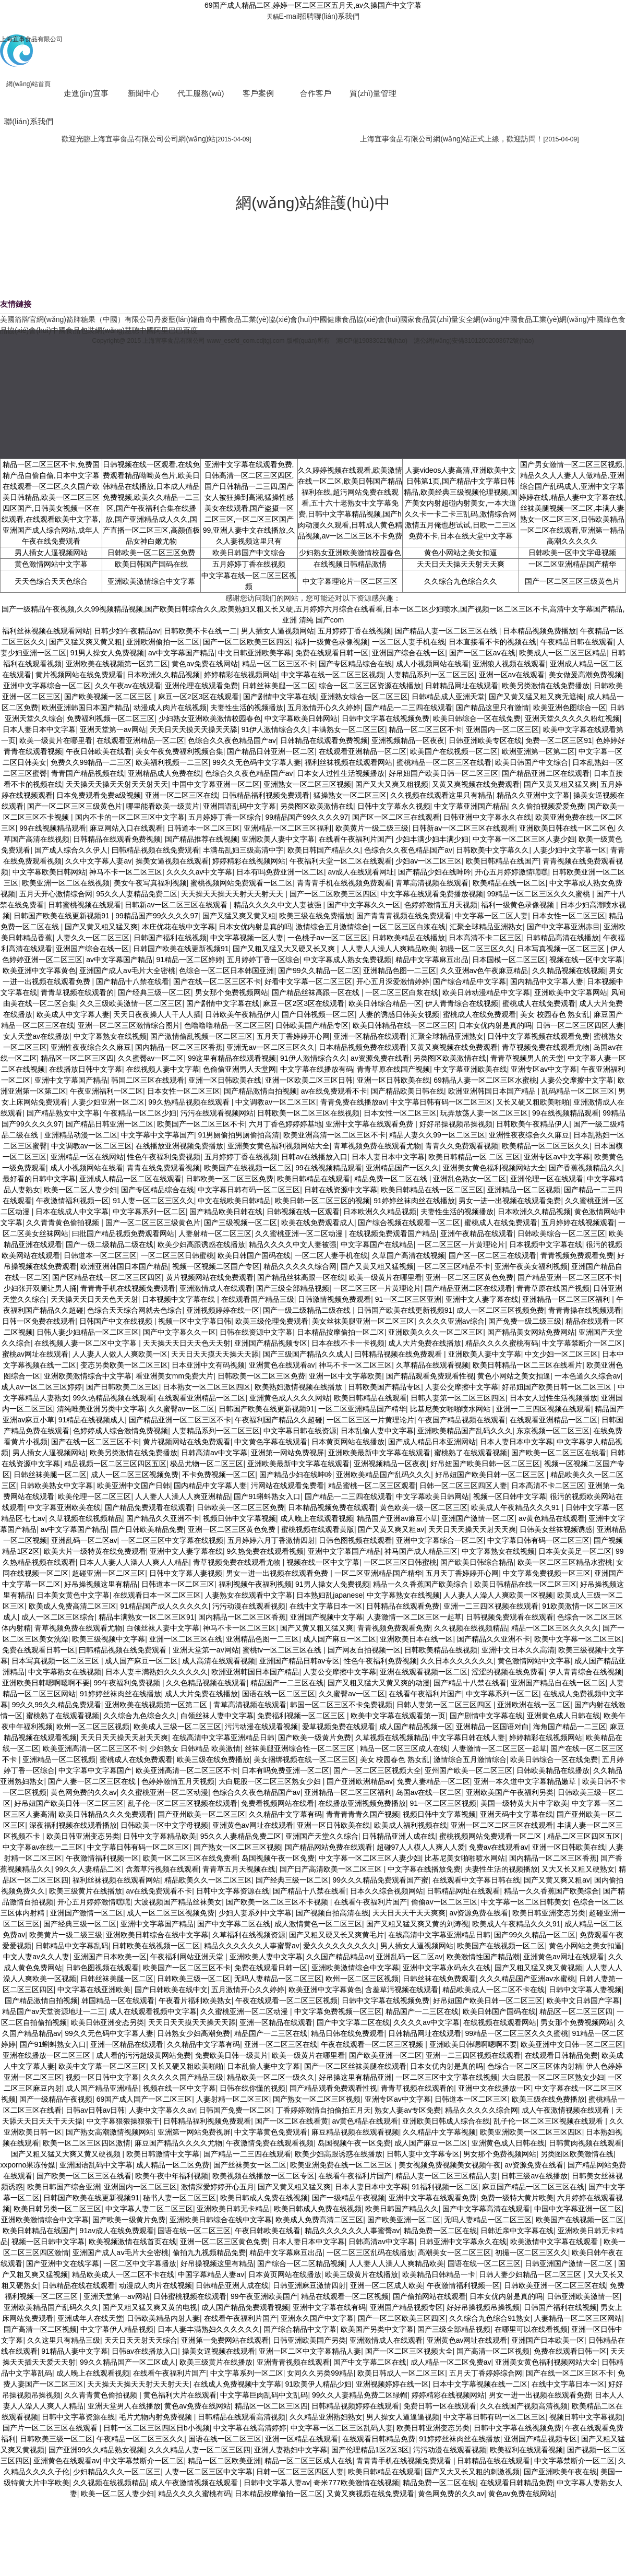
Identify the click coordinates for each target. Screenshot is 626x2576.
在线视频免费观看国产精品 (393, 1233)
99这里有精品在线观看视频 (232, 1058)
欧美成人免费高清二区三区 (72, 1606)
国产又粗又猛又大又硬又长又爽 (285, 948)
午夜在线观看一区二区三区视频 (286, 2000)
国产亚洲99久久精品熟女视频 (97, 2450)
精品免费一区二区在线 (391, 1179)
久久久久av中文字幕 (199, 872)
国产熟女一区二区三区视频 (237, 1847)
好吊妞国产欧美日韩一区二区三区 (443, 773)
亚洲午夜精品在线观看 (476, 1233)
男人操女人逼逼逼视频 (402, 2417)
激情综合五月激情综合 (332, 926)
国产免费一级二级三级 (524, 1321)
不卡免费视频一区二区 (218, 1474)
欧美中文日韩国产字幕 (583, 2000)
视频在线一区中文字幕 (585, 959)
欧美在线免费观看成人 (317, 1222)
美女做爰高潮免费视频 (585, 674)
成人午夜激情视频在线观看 (566, 2110)
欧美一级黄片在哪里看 (55, 740)
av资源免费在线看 (380, 1058)
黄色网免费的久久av (84, 1792)
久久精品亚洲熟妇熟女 (326, 2417)
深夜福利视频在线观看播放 (73, 1825)
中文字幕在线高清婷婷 (249, 2428)
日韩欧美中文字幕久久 (492, 850)
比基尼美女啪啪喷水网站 (451, 1409)
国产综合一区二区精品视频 (301, 2263)
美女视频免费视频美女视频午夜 (450, 2165)
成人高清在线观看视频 (218, 1661)
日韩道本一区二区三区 (203, 828)
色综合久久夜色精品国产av (232, 740)
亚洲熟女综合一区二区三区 (364, 696)
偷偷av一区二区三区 (444, 1902)
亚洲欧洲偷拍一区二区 (162, 642)
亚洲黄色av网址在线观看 (252, 1825)
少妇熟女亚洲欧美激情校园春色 (350, 552)
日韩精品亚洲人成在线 (398, 1836)
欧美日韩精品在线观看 (313, 1179)
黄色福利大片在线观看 (179, 2395)
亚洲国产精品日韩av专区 (299, 1661)
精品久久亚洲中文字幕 (533, 795)
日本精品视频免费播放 (539, 631)
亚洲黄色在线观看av (282, 1365)
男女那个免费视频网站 (231, 992)
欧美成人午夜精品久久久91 (516, 1507)
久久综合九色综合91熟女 (490, 2318)
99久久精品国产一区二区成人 (128, 2362)
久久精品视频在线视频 (568, 970)
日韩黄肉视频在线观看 (585, 2143)
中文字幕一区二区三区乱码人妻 (342, 2428)
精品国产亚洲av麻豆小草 (397, 1518)
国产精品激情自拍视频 (260, 1091)
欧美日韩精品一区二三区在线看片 (527, 1365)
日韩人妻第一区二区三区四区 (458, 1398)
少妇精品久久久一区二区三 (117, 2471)
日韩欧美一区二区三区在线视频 (308, 1113)
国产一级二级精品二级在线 (109, 1244)
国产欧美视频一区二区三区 (109, 696)
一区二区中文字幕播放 (139, 2263)
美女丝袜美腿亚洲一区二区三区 (363, 1321)
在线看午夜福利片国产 (355, 839)
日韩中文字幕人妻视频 (185, 1573)
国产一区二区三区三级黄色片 (572, 581)
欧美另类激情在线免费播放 (545, 685)
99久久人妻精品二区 (88, 1869)
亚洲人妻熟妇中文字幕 (290, 2450)
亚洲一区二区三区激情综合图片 (129, 1025)
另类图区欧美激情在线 (316, 806)
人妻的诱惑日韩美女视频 (399, 1014)
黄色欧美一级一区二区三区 (423, 1507)
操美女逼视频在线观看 (172, 861)
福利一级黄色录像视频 (331, 642)
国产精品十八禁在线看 (132, 981)
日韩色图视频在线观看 (355, 1540)
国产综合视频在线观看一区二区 (409, 1222)
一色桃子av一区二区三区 (327, 937)
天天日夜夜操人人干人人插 (157, 1014)
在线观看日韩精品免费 (561, 2055)
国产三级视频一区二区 (240, 1222)
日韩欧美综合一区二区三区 (561, 1233)
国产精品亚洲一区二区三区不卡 (568, 1277)
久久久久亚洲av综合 (451, 1321)
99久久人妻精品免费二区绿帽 (360, 2395)
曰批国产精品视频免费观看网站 (123, 1233)
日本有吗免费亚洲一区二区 (280, 872)
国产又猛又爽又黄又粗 (85, 642)
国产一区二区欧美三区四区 (247, 642)
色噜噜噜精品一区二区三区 (228, 1025)
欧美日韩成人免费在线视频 (264, 2198)
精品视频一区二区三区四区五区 (115, 1463)
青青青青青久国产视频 (362, 1814)
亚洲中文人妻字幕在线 (482, 1299)
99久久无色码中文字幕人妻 (256, 762)
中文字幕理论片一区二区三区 (350, 581)
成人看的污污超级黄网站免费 (143, 2055)
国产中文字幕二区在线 (233, 1924)
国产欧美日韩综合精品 (476, 1562)
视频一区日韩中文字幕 (509, 1496)
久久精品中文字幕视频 (439, 2132)
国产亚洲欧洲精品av (360, 1781)
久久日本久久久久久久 (456, 1661)
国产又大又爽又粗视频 (391, 784)
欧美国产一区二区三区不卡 (201, 1124)
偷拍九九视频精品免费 (209, 2252)
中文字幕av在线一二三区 (43, 1847)
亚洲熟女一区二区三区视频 (307, 784)
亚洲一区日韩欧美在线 (224, 1080)
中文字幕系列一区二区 (149, 1211)
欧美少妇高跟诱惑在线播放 (201, 1244)
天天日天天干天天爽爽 (409, 1913)
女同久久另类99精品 (320, 2373)
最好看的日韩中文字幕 (39, 1179)
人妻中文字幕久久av (162, 2110)
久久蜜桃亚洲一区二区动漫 (300, 1233)
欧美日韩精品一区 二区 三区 (474, 1157)
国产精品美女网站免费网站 (531, 1332)
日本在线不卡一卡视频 (347, 1343)
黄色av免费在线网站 (205, 664)
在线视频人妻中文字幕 (162, 1069)
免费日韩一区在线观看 (439, 2406)
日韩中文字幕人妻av (277, 2482)
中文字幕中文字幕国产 (157, 1135)
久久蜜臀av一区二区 (151, 1058)
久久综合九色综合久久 (460, 581)
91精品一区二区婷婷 (189, 959)
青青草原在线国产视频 (393, 1069)
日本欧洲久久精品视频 (163, 674)
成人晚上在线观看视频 (316, 1518)
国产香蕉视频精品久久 (585, 1168)
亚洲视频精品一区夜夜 (407, 740)
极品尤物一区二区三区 (206, 1463)
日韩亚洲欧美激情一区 (583, 2296)
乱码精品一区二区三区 (578, 1091)
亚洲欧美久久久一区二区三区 (435, 1332)
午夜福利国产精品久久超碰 (278, 1420)
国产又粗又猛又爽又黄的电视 (149, 2307)
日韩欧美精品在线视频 (440, 1650)
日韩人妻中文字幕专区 (423, 2154)
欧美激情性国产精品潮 (483, 1956)
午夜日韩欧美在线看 (98, 751)
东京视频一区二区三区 (552, 1431)
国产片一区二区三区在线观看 (51, 2428)
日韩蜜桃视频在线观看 (84, 905)
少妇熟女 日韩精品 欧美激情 (195, 1748)
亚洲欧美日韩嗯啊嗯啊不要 (46, 1683)
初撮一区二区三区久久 (476, 948)
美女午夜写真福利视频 (150, 883)
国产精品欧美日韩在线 (407, 1091)
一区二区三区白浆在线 (409, 926)
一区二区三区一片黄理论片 (461, 1244)
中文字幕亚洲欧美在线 (470, 1069)
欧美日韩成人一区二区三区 (401, 2373)
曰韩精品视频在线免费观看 (155, 850)
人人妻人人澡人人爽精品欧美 (388, 948)
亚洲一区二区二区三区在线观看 (502, 1825)
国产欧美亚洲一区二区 (385, 2055)
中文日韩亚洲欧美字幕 (254, 653)
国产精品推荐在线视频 (201, 839)
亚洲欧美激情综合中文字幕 (151, 581)
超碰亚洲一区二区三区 (108, 1573)
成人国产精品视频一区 (415, 1726)
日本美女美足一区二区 (574, 1551)
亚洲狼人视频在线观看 (509, 664)
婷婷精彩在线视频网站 (240, 674)
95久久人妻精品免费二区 (136, 894)
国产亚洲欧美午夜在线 (560, 2471)
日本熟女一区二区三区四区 (206, 1387)
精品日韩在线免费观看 (347, 2033)
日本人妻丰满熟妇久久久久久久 (156, 1672)
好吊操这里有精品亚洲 (355, 2077)
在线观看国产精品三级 (257, 1299)
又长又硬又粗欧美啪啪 (532, 1102)
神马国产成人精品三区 (421, 1551)
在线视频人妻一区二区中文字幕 (86, 1343)
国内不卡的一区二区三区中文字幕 (130, 817)
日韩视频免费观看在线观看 (509, 1617)
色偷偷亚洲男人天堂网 (239, 1069)
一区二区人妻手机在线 (408, 642)
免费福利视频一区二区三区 (110, 718)
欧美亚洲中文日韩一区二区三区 (572, 2044)
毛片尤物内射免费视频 (156, 2417)
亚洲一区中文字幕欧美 (345, 1376)
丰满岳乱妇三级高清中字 (243, 850)
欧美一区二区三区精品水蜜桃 (564, 1562)
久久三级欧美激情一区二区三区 (131, 1003)
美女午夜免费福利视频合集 (179, 751)
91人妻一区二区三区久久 (153, 1200)
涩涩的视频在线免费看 (508, 1672)
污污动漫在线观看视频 (248, 1606)
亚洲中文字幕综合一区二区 (47, 685)
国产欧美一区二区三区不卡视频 (278, 1902)
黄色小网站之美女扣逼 (460, 552)
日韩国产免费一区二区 (235, 2110)
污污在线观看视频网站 (217, 1113)
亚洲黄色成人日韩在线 (563, 1715)
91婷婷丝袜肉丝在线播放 (414, 1200)
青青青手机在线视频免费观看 (344, 883)
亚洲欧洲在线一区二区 (533, 1704)
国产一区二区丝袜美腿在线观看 (355, 2066)
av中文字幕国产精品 (181, 653)
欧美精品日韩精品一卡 (438, 2274)
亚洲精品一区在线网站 (87, 1157)
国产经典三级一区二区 (154, 992)
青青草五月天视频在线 (238, 1869)
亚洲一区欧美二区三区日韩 (309, 1080)
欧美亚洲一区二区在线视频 (66, 883)
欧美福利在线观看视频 (526, 2450)
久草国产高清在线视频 (408, 1255)
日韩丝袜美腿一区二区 (278, 685)
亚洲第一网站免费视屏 (287, 1452)
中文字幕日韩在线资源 (299, 1431)
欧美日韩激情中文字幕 (162, 2154)
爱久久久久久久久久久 (339, 1946)
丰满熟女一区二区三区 (348, 729)
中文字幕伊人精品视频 (116, 2329)
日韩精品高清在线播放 (562, 937)
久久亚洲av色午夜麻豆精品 (484, 970)
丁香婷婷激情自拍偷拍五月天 (323, 2110)
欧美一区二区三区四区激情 (86, 2143)
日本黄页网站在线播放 (347, 1441)
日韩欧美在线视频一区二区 (156, 1946)
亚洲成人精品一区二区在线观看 (130, 1179)
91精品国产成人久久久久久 (164, 1606)
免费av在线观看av (498, 1847)
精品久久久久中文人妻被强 (278, 905)
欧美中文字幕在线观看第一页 (398, 1715)
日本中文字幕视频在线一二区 (479, 2384)
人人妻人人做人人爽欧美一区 (120, 1354)
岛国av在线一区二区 (429, 1792)
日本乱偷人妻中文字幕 (377, 1431)
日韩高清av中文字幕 (214, 1452)
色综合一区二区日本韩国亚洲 (226, 970)
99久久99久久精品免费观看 (56, 1704)
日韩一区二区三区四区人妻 (579, 1025)
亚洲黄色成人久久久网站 (289, 1398)
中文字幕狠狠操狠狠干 (123, 2121)
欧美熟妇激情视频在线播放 (299, 1387)
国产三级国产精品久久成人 (307, 1354)
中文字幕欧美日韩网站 (301, 718)
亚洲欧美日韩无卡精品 (233, 2208)
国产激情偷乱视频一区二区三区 (201, 1036)
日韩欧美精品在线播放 (408, 937)
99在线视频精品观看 (52, 828)
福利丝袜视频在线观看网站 (46, 631)
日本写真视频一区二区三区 (562, 948)
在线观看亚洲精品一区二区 (140, 740)
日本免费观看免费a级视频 (98, 795)
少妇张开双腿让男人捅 (40, 1288)
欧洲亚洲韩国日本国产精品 (85, 707)
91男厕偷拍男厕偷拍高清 (239, 1135)
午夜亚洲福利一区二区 (106, 1091)
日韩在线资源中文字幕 (340, 1189)
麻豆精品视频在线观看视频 (355, 2132)
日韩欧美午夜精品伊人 (241, 1014)
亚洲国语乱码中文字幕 (239, 806)
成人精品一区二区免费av (451, 2362)
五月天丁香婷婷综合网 (485, 2373)
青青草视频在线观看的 (77, 992)
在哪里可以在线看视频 (531, 2329)
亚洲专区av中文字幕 (544, 1069)
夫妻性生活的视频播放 (246, 707)
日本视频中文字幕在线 (545, 1244)
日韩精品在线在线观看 (78, 2285)
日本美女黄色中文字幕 (73, 1595)
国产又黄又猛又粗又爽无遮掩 (536, 696)
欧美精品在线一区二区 (509, 883)
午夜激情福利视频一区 (72, 1200)
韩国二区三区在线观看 (147, 1080)
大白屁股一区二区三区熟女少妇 (271, 1781)
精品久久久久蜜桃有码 (501, 1343)
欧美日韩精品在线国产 (502, 861)
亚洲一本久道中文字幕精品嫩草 (526, 1781)
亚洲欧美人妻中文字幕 (278, 839)
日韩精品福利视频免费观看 (265, 795)
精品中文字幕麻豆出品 (431, 959)
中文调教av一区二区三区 (275, 1102)
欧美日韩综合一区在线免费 (477, 718)
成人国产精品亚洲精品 (102, 2088)
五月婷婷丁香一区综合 (224, 817)
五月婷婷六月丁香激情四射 (271, 1540)
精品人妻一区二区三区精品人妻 (446, 2176)
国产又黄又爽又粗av (391, 1529)
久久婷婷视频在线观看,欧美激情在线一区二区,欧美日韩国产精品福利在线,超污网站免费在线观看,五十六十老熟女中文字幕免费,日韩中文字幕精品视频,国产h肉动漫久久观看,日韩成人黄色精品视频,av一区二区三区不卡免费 (350, 503)
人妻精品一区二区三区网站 (578, 2318)
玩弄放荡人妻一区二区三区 (484, 1113)
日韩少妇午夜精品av (127, 631)
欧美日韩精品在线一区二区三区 (404, 1025)
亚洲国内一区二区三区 (502, 729)
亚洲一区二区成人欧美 (386, 2285)
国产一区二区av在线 (482, 653)
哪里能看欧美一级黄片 (162, 806)
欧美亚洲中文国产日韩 (133, 1485)
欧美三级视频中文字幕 (108, 1639)
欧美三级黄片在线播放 (85, 1891)
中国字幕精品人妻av (211, 2274)
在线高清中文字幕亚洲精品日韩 (223, 1737)
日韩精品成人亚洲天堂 (448, 696)
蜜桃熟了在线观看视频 (470, 1452)
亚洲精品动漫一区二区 (80, 1135)
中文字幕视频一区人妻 (246, 937)
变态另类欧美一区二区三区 (124, 1365)
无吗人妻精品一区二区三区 (278, 1978)
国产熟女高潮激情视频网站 (109, 2132)
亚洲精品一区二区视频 (523, 1189)
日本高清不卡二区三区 (485, 937)
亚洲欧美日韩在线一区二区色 (566, 828)
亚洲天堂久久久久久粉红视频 (572, 718)
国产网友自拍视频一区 (364, 1650)
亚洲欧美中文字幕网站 (570, 992)
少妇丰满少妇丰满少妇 (431, 839)
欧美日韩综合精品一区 (385, 1003)
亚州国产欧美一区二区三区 (468, 1770)
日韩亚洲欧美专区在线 (485, 740)
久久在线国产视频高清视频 (524, 2406)
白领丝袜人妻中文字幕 (162, 1628)
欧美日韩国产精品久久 (323, 850)
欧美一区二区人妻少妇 (80, 1189)
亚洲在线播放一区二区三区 (47, 2055)
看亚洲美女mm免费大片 (174, 1376)
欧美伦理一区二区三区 (94, 1496)
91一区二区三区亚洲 (408, 1299)
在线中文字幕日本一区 (326, 1606)
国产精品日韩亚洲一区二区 (271, 751)
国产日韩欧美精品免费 (147, 1529)
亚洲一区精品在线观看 (369, 1036)
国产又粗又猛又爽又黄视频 (538, 1967)
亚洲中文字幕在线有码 (329, 2307)
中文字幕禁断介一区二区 (582, 1343)
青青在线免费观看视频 (163, 1168)
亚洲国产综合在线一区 (408, 653)
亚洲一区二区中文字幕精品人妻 (310, 2351)
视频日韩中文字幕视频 (239, 1518)
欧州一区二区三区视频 (92, 1726)
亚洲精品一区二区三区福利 (287, 828)
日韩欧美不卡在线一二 (200, 631)
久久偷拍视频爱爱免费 (547, 806)
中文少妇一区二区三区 (561, 1354)
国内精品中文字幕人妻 (546, 981)
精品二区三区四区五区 (583, 1836)
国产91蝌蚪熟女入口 (267, 1496)
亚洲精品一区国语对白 (492, 1726)
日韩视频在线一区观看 (303, 1211)
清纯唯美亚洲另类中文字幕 (101, 1409)
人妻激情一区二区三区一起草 (414, 1617)
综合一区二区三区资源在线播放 (370, 685)
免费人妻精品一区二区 (433, 1781)
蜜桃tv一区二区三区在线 (283, 1650)
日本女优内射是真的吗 (255, 926)
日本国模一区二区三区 (508, 959)
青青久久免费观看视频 (461, 1146)
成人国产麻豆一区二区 (339, 1639)
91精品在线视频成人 (91, 1420)
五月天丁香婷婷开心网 (293, 1036)
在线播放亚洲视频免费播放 (179, 1146)
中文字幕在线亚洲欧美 (93, 1989)
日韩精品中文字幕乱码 (72, 1946)
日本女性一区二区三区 (568, 916)
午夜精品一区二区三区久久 (140, 2439)
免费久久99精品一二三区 (91, 762)
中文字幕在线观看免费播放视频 (432, 894)
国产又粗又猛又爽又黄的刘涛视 (417, 1924)
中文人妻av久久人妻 (36, 1956)
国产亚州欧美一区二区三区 (201, 1814)
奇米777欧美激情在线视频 (356, 2482)
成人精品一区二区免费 (172, 2165)
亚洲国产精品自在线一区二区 (558, 1683)
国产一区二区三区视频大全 (377, 1770)
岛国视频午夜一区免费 (278, 1858)
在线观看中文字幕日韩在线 (476, 1880)
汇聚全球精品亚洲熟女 (486, 926)
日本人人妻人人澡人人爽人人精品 (134, 1562)
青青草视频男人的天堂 (526, 1058)
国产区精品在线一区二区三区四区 (107, 1277)
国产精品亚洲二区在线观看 (545, 773)
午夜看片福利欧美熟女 (195, 2000)
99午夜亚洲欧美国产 (264, 2296)
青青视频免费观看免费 (576, 1255)
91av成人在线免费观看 (117, 2230)
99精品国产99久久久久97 (307, 817)
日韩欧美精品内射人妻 (163, 2318)
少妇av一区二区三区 (428, 861)
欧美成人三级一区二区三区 (177, 1726)
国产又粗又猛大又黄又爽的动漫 (379, 1683)
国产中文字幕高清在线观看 (486, 2208)
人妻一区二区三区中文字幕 (208, 2471)
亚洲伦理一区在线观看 (546, 1179)
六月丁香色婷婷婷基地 (285, 1124)
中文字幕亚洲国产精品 (470, 806)
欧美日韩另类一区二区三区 (57, 2208)
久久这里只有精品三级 (63, 2340)
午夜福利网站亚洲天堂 (187, 1956)
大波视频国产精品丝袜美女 (178, 1902)
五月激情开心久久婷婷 (323, 707)
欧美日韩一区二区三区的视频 (322, 1200)
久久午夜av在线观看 (128, 685)
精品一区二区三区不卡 (278, 664)
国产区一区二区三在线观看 (396, 817)
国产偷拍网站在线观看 (429, 2296)
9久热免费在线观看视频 (265, 1551)
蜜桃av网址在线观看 (35, 1354)
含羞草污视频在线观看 (162, 1869)
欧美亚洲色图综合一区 (569, 707)
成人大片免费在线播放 (424, 1343)
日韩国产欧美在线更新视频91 (62, 916)
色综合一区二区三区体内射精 (534, 2066)
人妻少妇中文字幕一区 (569, 850)
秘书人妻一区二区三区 (179, 2198)
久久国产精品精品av (339, 1956)
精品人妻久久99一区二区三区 (437, 1135)
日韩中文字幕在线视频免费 (385, 718)
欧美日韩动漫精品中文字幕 (486, 992)
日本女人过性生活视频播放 (340, 773)
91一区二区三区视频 (443, 1803)
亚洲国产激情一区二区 (477, 1518)
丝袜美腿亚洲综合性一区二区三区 (300, 1748)
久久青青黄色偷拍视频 (63, 1222)
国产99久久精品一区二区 (318, 970)
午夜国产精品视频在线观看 (461, 1420)
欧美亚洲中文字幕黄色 (39, 970)
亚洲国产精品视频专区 (270, 1343)
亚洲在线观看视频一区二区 (423, 1672)
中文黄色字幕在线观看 (270, 1441)
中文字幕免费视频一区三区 (547, 1573)
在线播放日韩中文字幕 (85, 1069)
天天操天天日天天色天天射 (94, 1299)
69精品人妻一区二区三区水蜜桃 (485, 1080)
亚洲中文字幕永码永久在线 (446, 1967)
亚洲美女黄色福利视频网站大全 (278, 1146)
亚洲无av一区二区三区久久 (270, 1047)
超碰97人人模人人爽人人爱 (421, 1847)
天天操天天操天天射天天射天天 (117, 784)
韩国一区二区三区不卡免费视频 (341, 1704)
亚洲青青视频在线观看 (293, 2362)
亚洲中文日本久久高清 (518, 1650)
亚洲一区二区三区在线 (181, 795)
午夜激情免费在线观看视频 (270, 2143)
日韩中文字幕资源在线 (232, 1891)
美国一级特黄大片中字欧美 (524, 1803)
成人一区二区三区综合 (57, 1617)
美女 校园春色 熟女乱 (555, 1014)
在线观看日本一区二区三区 (157, 1595)
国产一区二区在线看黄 (291, 2121)
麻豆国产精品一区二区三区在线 (533, 2187)
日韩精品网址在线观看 (461, 685)
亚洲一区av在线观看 (512, 674)
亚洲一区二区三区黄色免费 (469, 1277)
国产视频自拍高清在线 (332, 1913)
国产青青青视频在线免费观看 (403, 916)
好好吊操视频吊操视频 (455, 1124)
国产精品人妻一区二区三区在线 (447, 631)
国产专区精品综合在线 (355, 664)
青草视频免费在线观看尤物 (545, 1047)
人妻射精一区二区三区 (214, 1233)
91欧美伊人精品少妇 (318, 2384)
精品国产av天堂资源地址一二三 (53, 2011)
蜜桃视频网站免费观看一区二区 (241, 883)
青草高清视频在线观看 (431, 883)
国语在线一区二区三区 (278, 1694)
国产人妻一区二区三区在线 (93, 1781)
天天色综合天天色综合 (51, 581)
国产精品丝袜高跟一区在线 (317, 992)
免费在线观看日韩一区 (331, 653)
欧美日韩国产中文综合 (248, 552)
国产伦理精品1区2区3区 (370, 2450)
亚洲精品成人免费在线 (164, 773)
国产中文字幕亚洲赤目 (563, 926)
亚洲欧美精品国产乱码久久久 (464, 1431)
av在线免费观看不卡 (334, 1091)
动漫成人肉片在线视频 (170, 707)
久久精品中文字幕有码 (285, 1814)
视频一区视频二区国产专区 (216, 1266)
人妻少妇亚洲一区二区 (108, 1102)
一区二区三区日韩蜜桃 (177, 1255)
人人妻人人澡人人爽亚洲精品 (182, 1496)
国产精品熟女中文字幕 (63, 1113)
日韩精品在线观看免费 (402, 1606)
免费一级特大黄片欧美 (516, 2198)
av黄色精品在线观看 (552, 1518)
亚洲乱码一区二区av (84, 1540)
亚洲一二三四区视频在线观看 (543, 1409)
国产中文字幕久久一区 (363, 905)
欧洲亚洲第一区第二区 (538, 751)
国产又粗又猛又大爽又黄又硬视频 (67, 2154)
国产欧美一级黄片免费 (314, 1737)
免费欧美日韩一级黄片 (231, 2055)
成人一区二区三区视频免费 (500, 1310)
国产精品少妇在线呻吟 (434, 872)
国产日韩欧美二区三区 (122, 1387)
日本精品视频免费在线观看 (362, 1047)
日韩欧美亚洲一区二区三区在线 (555, 2285)
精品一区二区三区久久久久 (555, 1628)
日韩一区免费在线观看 (38, 1321)
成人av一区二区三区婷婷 (41, 1387)
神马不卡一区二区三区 (125, 872)
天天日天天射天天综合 (140, 2340)
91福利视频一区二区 (445, 2187)
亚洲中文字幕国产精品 (70, 1080)
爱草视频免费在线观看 (338, 1726)
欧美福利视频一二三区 (172, 762)
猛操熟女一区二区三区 (350, 795)
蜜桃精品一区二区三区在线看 (443, 762)
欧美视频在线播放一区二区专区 (263, 2176)
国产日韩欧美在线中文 (171, 1989)
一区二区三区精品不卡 (453, 1266)
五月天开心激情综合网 (55, 894)
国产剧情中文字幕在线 (279, 696)
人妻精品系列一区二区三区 (431, 674)
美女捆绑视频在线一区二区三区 (305, 1759)
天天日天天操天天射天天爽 (460, 564)
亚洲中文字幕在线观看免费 (370, 1124)
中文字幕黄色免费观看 (270, 2132)
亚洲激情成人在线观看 (215, 1288)
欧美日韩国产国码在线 (151, 564)
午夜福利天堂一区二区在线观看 (341, 861)
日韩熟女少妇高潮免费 (193, 2033)
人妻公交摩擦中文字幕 (576, 1080)
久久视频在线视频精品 (470, 1628)
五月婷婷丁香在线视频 (248, 564)
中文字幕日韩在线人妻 (468, 1737)
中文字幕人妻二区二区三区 (149, 2208)
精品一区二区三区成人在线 (404, 1748)
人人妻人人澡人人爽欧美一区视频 (498, 1595)
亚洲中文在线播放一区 (494, 2088)
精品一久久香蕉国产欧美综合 (421, 1584)
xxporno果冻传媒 (27, 2165)
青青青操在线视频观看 (584, 1310)
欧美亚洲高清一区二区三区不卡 (334, 1135)
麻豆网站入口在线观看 (126, 828)
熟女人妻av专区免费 (408, 2110)
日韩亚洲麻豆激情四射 (309, 2285)
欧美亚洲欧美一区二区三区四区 (531, 2132)
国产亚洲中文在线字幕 (62, 2263)
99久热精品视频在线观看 (189, 1102)
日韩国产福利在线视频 (170, 937)
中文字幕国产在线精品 (377, 1244)
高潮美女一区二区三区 (454, 2252)
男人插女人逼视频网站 (51, 552)
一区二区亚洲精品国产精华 (572, 564)
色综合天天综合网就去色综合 (134, 1310)
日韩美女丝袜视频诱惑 (556, 1529)
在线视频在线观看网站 (499, 2022)
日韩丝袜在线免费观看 (439, 1978)
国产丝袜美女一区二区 (249, 2165)
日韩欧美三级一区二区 (193, 1978)
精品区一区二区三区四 (77, 1058)
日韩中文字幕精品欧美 (159, 1836)
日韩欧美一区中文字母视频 (572, 552)
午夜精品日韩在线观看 (576, 642)
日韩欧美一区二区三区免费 (151, 552)
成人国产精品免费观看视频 (245, 2307)
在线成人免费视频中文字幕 (237, 2384)
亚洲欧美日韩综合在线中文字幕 (157, 1935)
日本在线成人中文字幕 (72, 1211)
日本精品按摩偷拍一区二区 (340, 1332)
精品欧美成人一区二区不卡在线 (493, 1989)
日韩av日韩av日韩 (95, 2110)
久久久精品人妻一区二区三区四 (199, 2450)
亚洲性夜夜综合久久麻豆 (91, 1047)
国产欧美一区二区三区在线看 (558, 1452)
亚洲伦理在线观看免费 (201, 685)
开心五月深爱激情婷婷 (392, 981)
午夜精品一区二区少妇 (139, 1113)
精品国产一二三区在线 (286, 1683)
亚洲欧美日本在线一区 (416, 1639)
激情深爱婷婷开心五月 (217, 2187)
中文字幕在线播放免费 (424, 1869)
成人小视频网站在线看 (432, 664)
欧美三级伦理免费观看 (271, 1321)
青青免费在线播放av (353, 1102)
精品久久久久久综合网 (299, 1266)
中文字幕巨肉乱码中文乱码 (264, 2395)
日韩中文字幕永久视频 (393, 806)
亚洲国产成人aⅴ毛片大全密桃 (127, 970)
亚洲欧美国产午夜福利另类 (509, 1792)
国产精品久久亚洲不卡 (162, 1518)
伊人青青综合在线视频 (461, 1003)
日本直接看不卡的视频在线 (492, 642)
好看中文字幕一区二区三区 (308, 981)
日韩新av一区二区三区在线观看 (463, 828)
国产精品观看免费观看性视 (430, 1376)
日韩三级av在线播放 (534, 2176)
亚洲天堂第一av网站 (113, 729)
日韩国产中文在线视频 (116, 1321)
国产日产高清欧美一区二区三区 (332, 1869)
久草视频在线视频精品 (85, 1518)
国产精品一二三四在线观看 (408, 707)
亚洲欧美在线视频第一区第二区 (117, 664)
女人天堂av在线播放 (36, 1036)
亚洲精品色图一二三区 (399, 970)
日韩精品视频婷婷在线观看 (355, 2406)
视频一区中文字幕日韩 (194, 1321)
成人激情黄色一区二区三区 (318, 1924)
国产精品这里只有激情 (492, 707)
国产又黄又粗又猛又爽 (560, 784)
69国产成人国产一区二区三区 (144, 2099)
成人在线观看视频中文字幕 (153, 2011)
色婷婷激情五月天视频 (440, 905)
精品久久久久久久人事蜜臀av (251, 1946)
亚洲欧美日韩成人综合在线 (446, 2121)
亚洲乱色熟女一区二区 (469, 1179)
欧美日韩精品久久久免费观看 (105, 1814)
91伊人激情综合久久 (275, 729)
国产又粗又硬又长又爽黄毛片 (336, 1935)
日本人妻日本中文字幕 (39, 729)
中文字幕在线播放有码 (316, 1069)
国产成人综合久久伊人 (70, 850)
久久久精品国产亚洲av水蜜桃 (527, 1978)
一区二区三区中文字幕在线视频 (172, 1540)
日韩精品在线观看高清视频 (241, 2417)
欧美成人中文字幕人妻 (73, 1014)
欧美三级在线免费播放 (315, 916)
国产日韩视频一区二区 (318, 1014)
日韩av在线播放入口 (314, 1157)
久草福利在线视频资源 (248, 1935)
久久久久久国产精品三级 (183, 2077)
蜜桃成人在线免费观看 (538, 1003)
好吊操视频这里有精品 (100, 1584)
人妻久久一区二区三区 (92, 937)
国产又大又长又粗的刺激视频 (472, 2471)
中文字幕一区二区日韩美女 (525, 1902)
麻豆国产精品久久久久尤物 (178, 2143)
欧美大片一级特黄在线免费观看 (95, 1551)
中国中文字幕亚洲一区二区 (216, 784)
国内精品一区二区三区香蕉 (179, 1047)
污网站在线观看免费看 (287, 1485)
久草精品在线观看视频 (432, 1365)
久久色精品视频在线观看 (206, 1683)
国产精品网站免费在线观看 (328, 1847)
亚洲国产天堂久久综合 (321, 1836)
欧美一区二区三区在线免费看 (190, 1858)
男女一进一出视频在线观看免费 (510, 1200)
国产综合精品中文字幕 (469, 981)
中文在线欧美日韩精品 (234, 1200)
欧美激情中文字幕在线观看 (555, 2241)
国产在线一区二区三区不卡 (217, 981)
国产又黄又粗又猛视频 (377, 1266)
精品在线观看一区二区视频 (345, 2296)
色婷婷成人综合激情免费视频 (120, 1431)
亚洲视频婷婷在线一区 (222, 1310)
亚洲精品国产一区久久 (402, 1168)
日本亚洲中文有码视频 (208, 1365)
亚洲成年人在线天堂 (90, 2318)
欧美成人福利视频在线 (410, 1825)
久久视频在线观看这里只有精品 (441, 795)
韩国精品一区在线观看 (117, 2000)
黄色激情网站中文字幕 (51, 564)
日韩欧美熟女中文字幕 (56, 1485)
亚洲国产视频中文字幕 (326, 1617)
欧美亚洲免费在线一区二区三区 (342, 2165)
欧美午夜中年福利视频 (171, 2176)
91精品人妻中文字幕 (74, 2351)
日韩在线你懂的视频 (252, 2088)
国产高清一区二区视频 (40, 2329)
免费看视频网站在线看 (277, 1803)
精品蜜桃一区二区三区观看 (372, 1485)
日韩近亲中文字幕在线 (516, 2230)
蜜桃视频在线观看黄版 (317, 1529)
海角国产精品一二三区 (569, 1726)
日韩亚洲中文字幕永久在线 (487, 817)
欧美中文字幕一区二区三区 (578, 1639)
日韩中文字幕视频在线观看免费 (538, 1036)
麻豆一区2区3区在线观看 (198, 696)
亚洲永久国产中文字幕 (317, 2318)
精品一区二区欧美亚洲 (224, 2461)
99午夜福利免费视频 (127, 1683)
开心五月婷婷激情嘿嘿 (511, 872)
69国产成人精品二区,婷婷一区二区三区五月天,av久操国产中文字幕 (313, 5)
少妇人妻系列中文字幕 (255, 1913)
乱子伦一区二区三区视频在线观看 (182, 1803)
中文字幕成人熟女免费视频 (347, 959)
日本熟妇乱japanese (329, 1595)
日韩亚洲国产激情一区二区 (570, 2263)
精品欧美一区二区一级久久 (271, 2077)
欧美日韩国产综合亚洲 (63, 2187)
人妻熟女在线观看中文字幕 (249, 1595)
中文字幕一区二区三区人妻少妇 (524, 839)
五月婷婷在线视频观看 (578, 1222)
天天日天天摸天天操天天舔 (193, 729)
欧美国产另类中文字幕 (377, 2329)
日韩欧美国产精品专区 (311, 1025)
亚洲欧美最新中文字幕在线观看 (379, 1452)
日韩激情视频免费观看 (334, 1299)
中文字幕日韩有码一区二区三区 (441, 1102)
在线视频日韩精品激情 (350, 564)
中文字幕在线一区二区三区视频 (332, 674)
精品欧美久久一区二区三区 (208, 1880)
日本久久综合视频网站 (386, 1891)
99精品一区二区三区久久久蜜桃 (539, 894)
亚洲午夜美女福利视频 (531, 1266)
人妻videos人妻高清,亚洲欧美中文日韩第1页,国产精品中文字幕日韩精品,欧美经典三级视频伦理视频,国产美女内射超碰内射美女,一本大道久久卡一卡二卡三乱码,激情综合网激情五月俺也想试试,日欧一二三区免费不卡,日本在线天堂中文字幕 (460, 503)
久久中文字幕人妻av (98, 861)
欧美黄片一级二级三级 (371, 828)
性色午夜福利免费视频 (163, 1157)
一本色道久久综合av (588, 1376)
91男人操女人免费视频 (107, 653)
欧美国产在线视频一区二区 (454, 751)
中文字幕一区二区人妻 (491, 916)
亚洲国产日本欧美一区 (110, 1956)
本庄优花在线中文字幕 (178, 926)
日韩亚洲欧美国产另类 (309, 2340)
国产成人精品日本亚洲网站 (432, 1441)
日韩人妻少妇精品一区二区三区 (88, 1332)
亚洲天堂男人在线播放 (124, 2406)
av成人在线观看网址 (361, 872)
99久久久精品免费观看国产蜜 (381, 1880)
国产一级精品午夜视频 (55, 2099)
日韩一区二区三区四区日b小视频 (156, 2428)
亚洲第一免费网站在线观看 (225, 2340)
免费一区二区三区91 (558, 740)
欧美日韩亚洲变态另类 (82, 1836)
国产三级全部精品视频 (292, 1288)
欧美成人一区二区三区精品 (563, 653)
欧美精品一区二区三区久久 (545, 1146)
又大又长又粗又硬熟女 (578, 1869)
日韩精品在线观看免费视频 (324, 740)
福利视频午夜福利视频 (255, 1584)
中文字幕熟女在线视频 (110, 1036)
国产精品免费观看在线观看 (148, 1507)
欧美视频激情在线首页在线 (132, 2241)
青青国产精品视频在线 (87, 773)
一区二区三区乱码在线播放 (370, 2252)
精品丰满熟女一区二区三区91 (147, 1617)
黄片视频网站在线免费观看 (79, 674)
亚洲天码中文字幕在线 (516, 1814)
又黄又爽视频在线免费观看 (476, 784)
